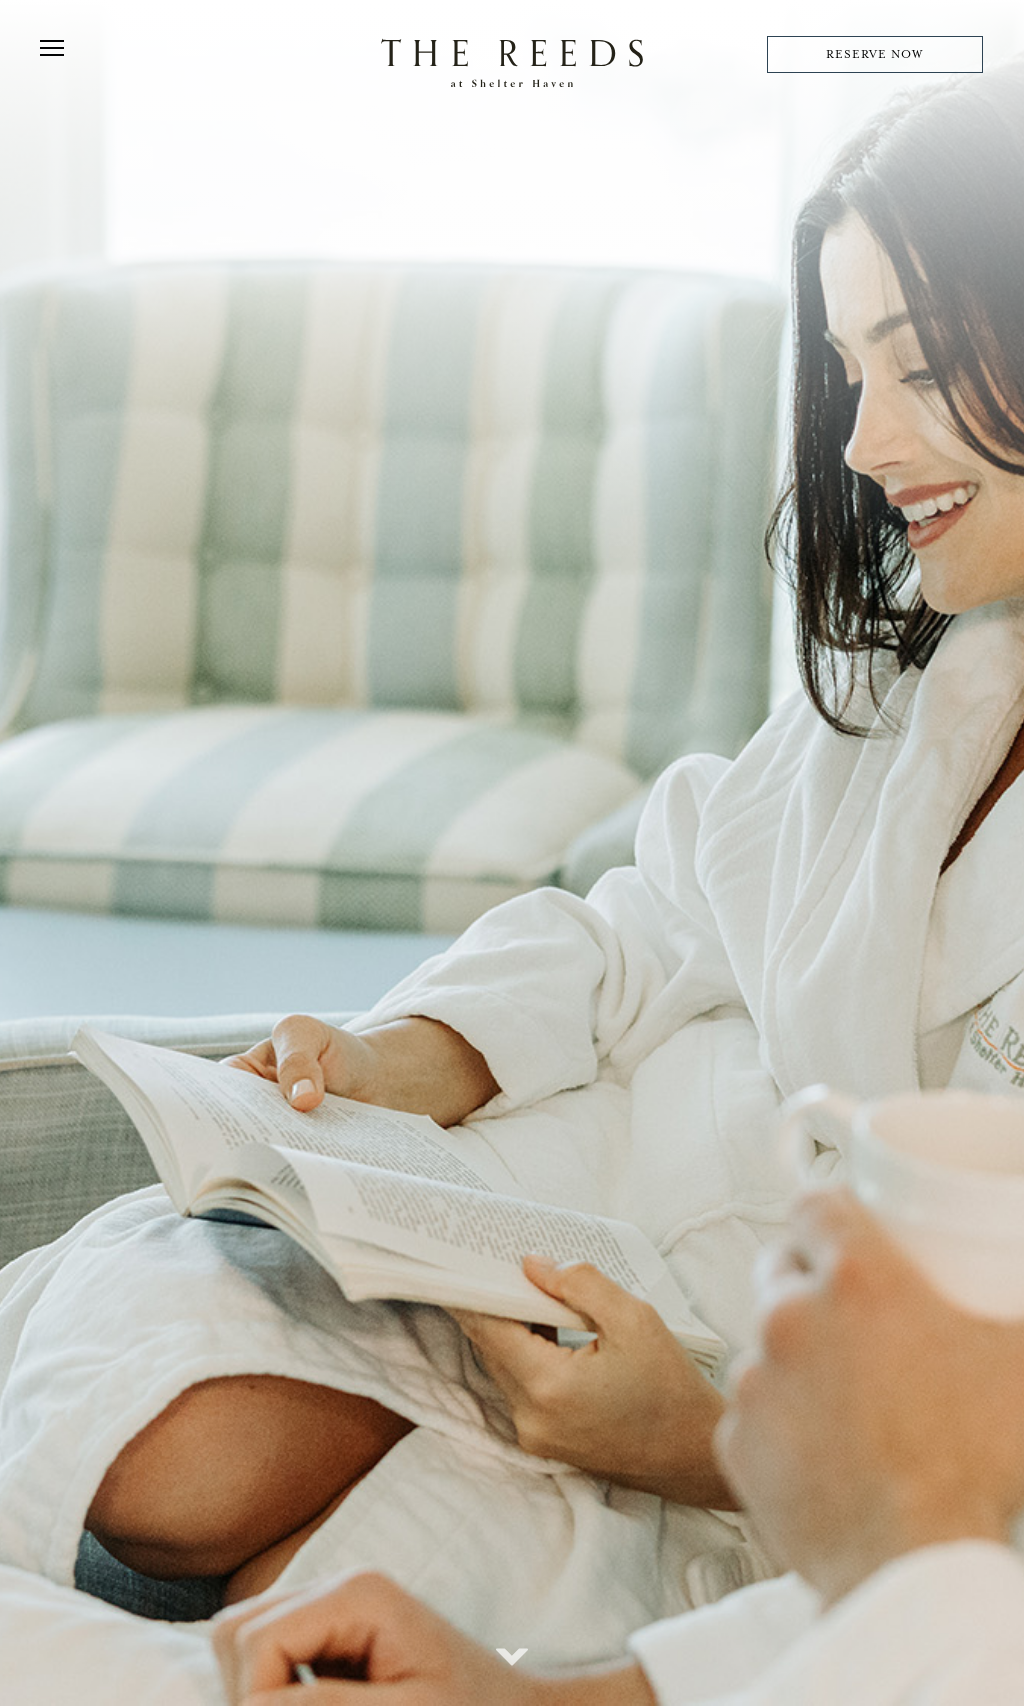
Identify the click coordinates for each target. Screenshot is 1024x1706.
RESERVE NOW (874, 54)
